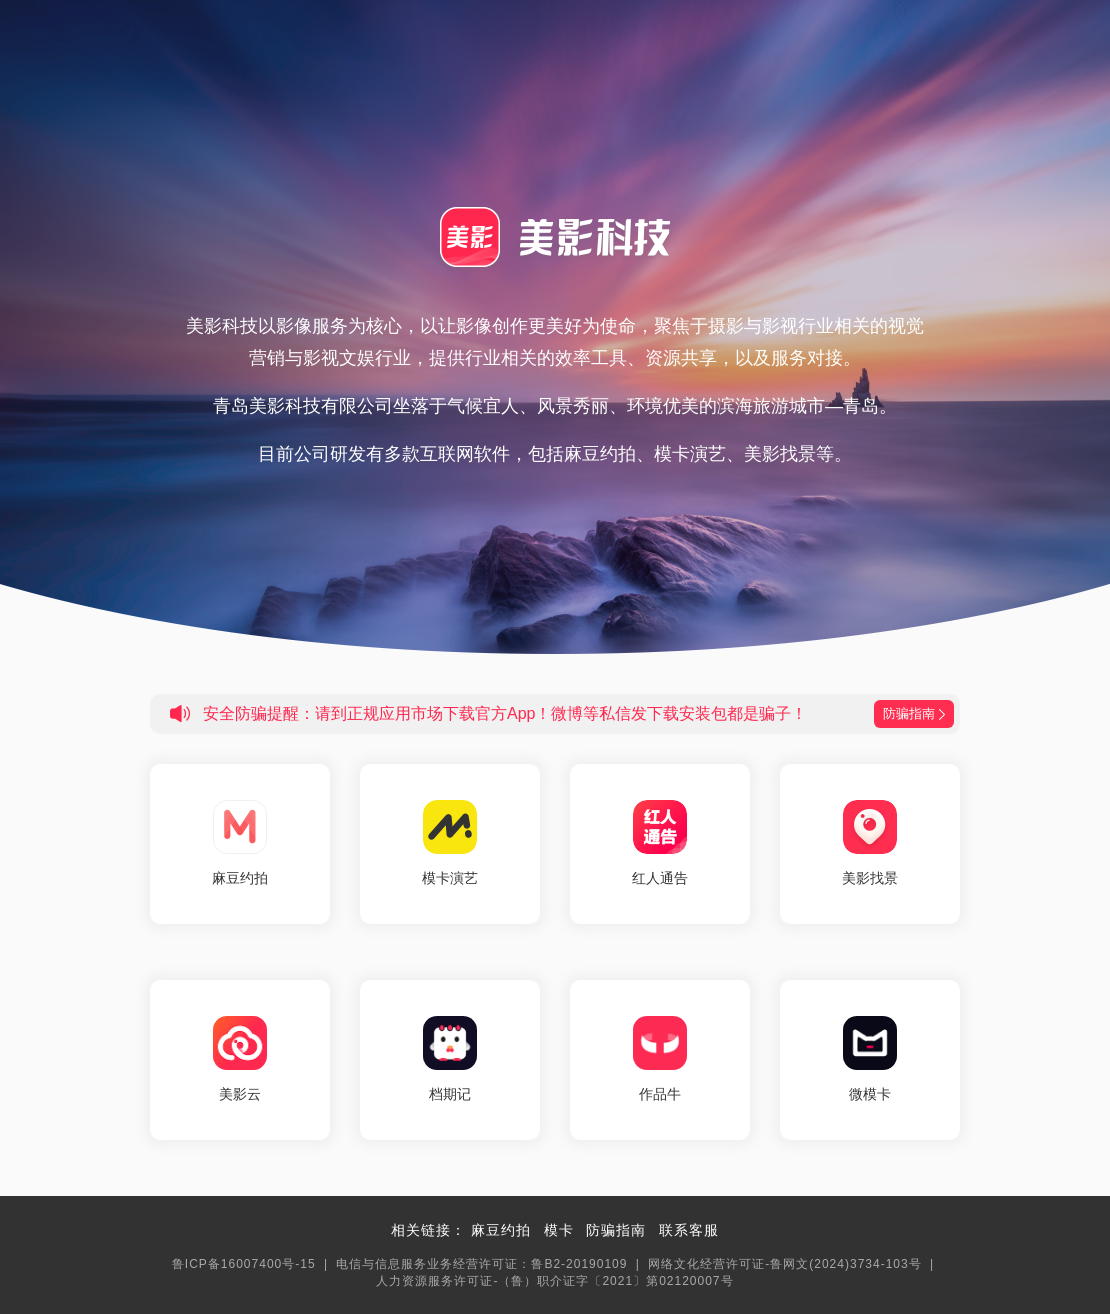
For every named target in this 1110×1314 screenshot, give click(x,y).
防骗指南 (616, 1230)
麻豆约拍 (501, 1230)
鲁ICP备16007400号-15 (244, 1264)
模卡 (559, 1230)
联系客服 (689, 1230)
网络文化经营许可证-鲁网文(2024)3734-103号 (784, 1264)
